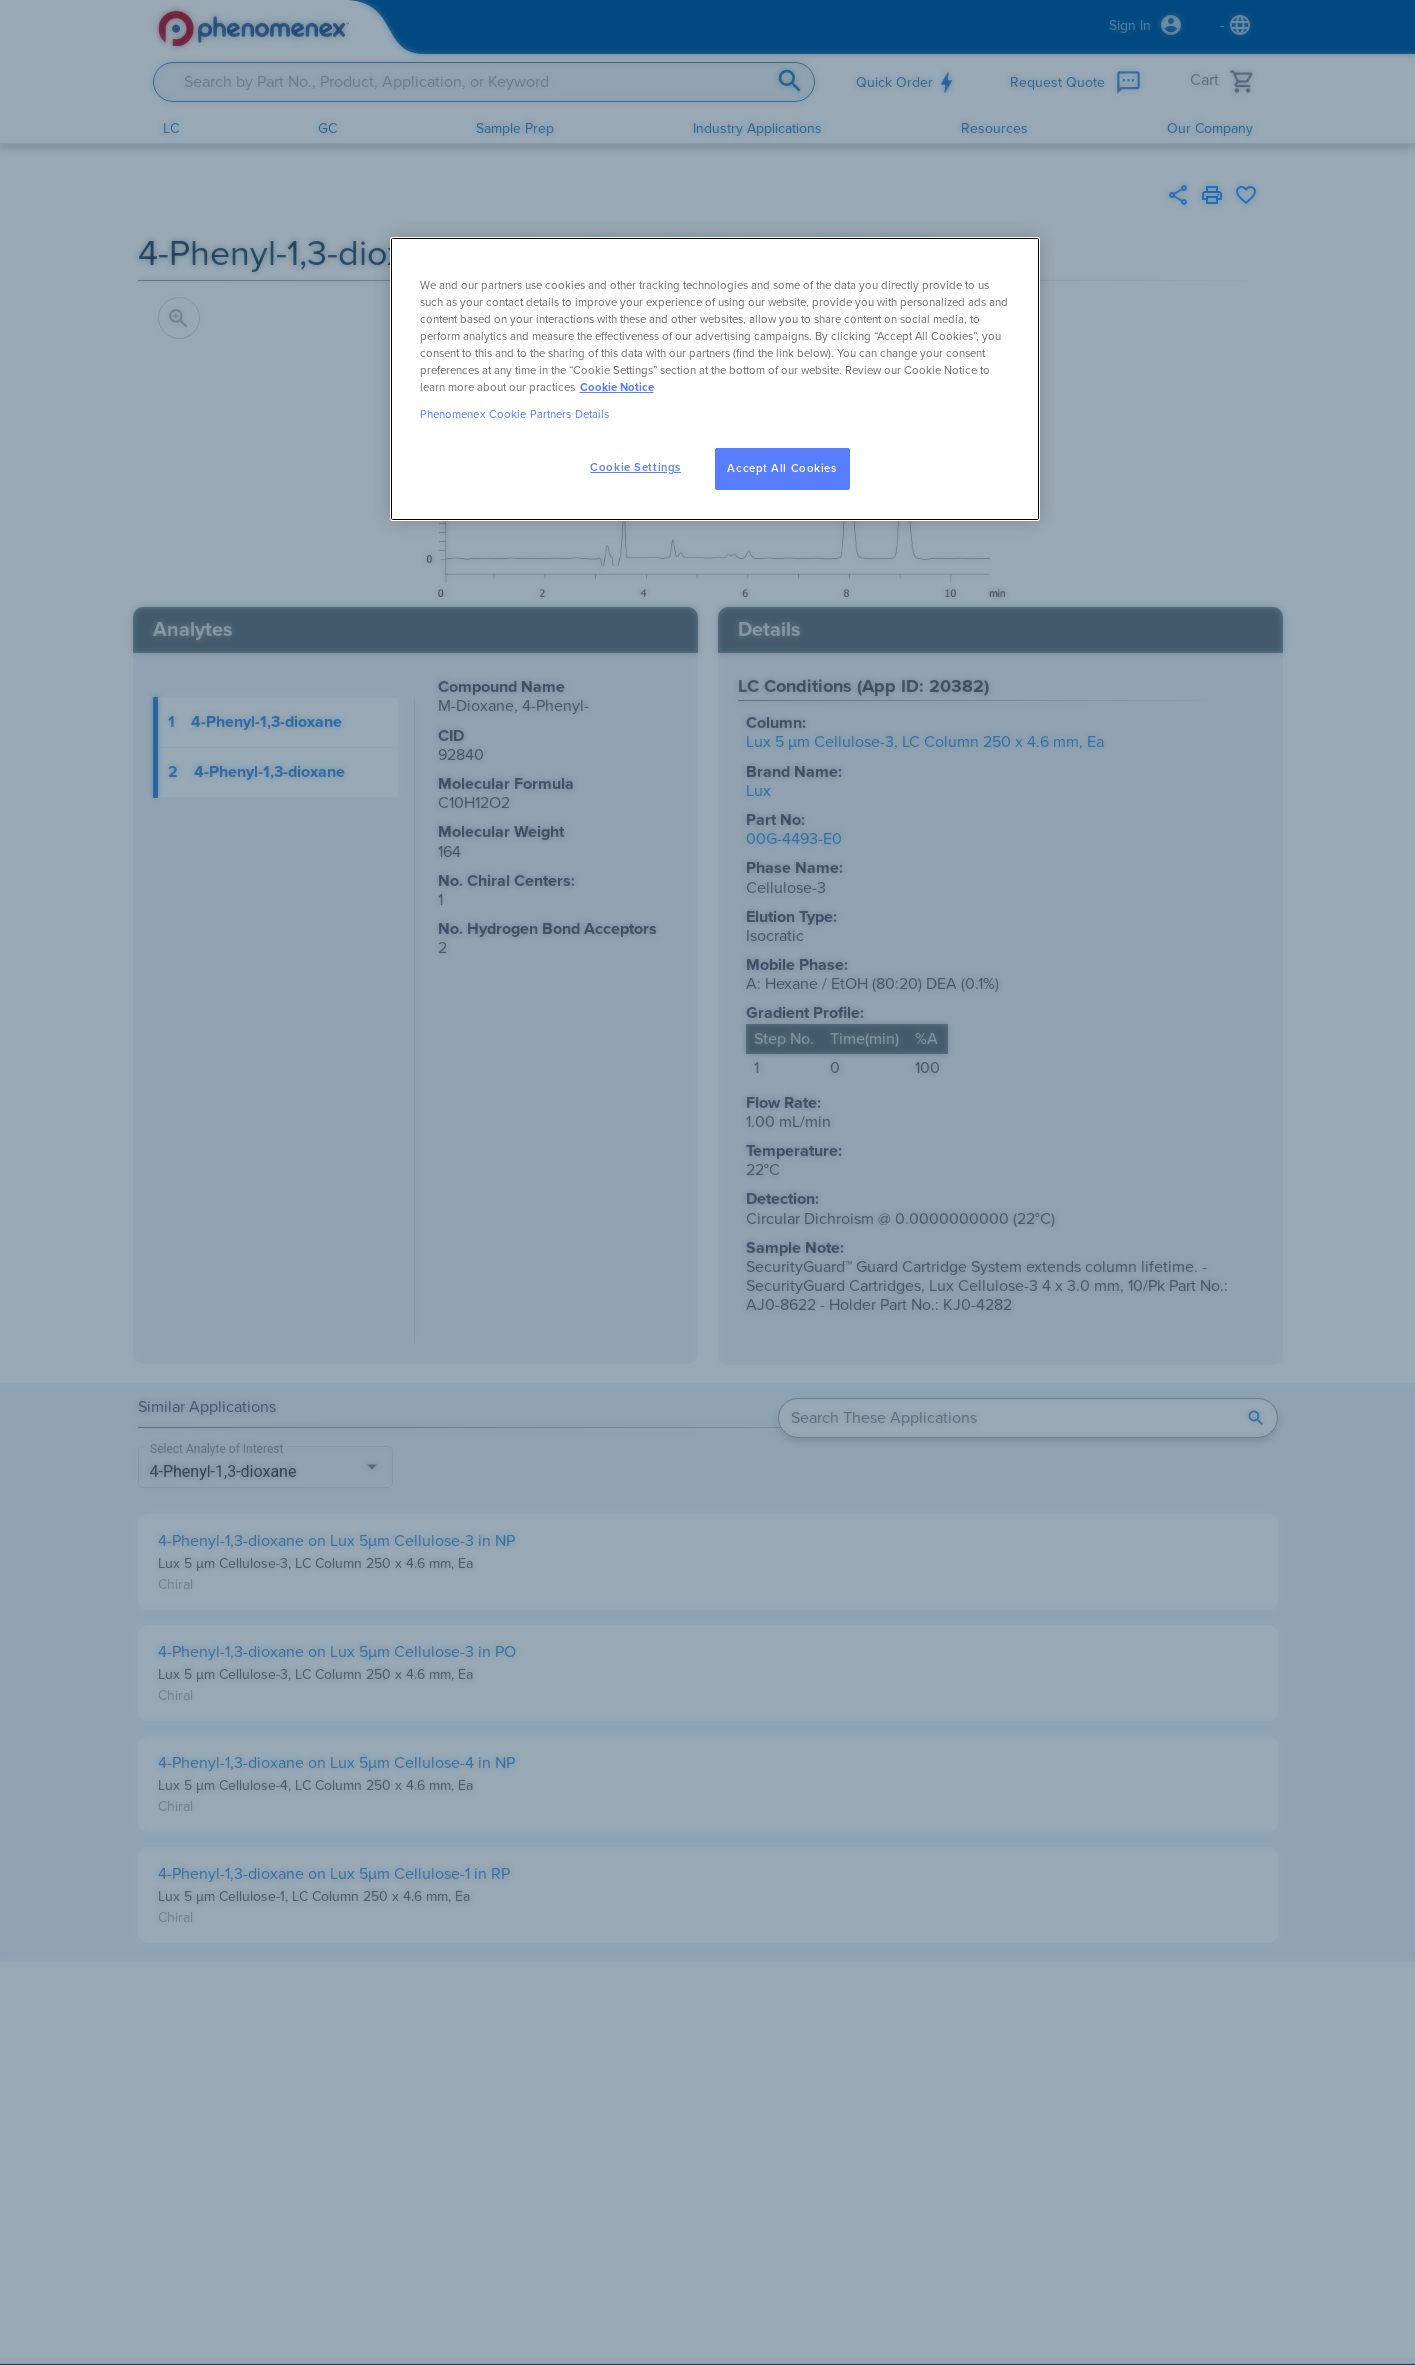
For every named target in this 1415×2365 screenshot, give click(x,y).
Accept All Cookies (781, 468)
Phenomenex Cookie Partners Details (515, 414)
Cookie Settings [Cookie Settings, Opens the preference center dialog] (635, 467)
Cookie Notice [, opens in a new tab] (617, 387)
